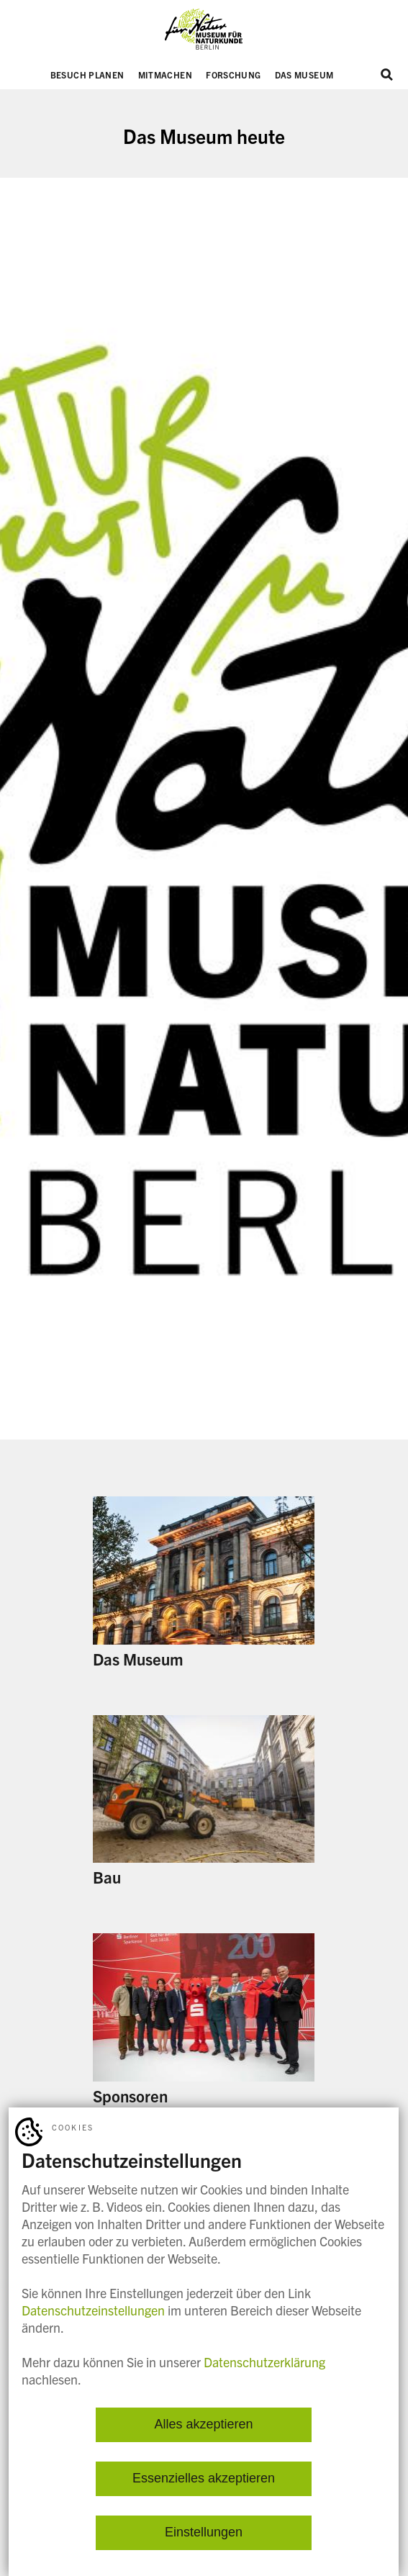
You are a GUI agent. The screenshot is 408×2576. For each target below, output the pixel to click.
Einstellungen (203, 2533)
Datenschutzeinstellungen (93, 2310)
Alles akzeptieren (203, 2425)
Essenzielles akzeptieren (203, 2479)
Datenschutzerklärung (264, 2362)
